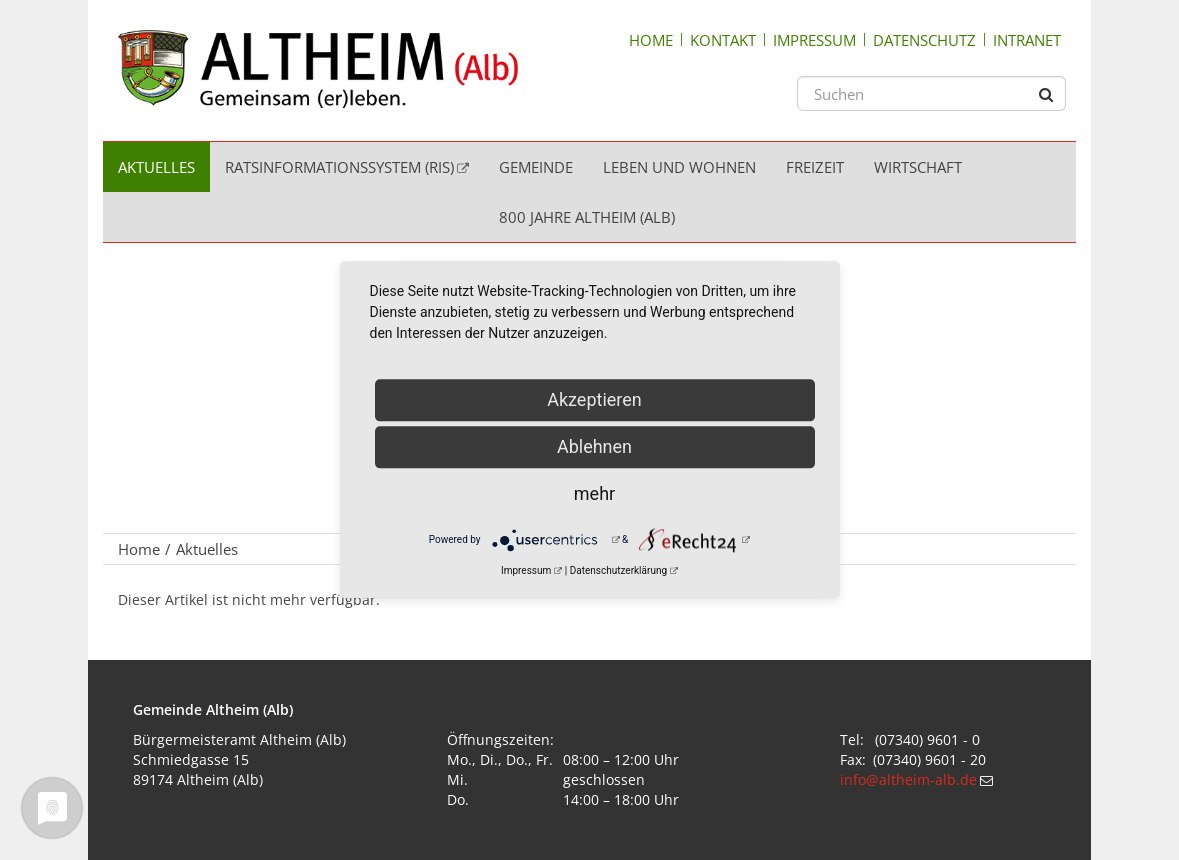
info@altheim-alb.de (908, 779)
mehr (594, 493)
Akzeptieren (594, 399)
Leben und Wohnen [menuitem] (679, 167)
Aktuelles (207, 549)
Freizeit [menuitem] (815, 167)
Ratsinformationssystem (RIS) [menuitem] (339, 167)
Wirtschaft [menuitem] (918, 167)
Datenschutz (924, 40)
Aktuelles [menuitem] (156, 167)
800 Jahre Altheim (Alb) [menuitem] (587, 217)
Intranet (1027, 40)
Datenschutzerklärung (618, 570)
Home (651, 40)
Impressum (814, 40)
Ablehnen (594, 446)
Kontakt (723, 40)
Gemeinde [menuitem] (536, 167)
